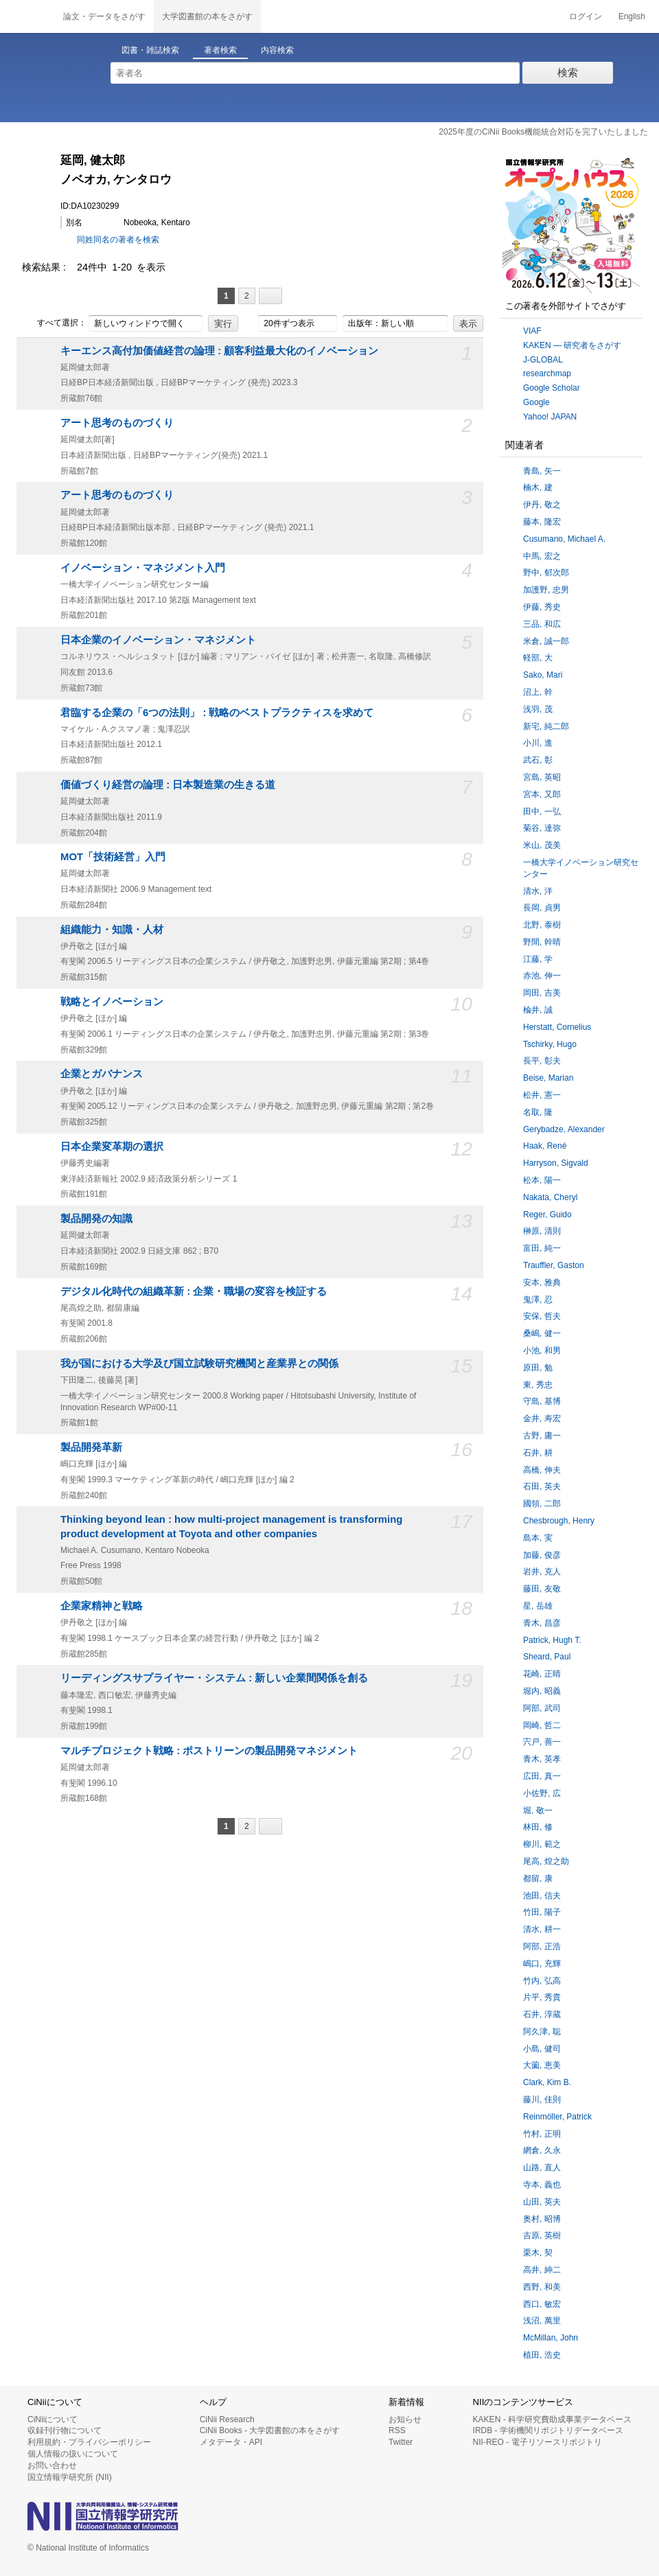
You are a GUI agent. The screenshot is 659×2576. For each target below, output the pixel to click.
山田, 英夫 (542, 2202)
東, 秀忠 (538, 1385)
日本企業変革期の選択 (111, 1146)
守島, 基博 (542, 1401)
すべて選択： (54, 323)
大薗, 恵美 (542, 2065)
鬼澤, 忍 (538, 1299)
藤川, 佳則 (542, 2099)
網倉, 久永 (542, 2150)
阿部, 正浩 (542, 1946)
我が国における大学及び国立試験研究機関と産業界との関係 (199, 1363)
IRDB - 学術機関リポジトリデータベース (548, 2430)
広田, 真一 (542, 1776)
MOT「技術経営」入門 (112, 856)
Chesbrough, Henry (558, 1521)
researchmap (547, 373)
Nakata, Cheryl (550, 1197)
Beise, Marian (548, 1078)
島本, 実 (538, 1538)
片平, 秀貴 (542, 1997)
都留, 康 (538, 1878)
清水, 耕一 (542, 1929)
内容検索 (277, 50)
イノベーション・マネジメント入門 (142, 567)
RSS (397, 2430)
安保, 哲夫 (542, 1316)
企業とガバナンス (101, 1073)
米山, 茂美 (542, 845)
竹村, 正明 (542, 2134)
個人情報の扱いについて (72, 2454)
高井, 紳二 (542, 2270)
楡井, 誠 (538, 1010)
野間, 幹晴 (542, 942)
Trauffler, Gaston (553, 1265)
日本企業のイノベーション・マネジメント (158, 639)
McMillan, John (550, 2338)
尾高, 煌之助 (546, 1861)
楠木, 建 (538, 487)
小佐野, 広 (542, 1793)
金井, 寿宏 (542, 1418)
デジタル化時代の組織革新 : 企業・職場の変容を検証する (193, 1291)
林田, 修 (538, 1827)
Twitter (401, 2442)
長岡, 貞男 (542, 907)
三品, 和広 (542, 624)
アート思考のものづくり (117, 422)
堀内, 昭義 (542, 1691)
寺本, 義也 (542, 2184)
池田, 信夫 (542, 1895)
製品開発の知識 (96, 1218)
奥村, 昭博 (542, 2219)
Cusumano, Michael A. (564, 539)
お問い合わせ (52, 2465)
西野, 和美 (542, 2287)
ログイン (585, 16)
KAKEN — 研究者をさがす (572, 345)
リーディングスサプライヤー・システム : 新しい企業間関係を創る (214, 1677)
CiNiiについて (52, 2419)
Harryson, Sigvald (555, 1163)
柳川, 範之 (542, 1844)
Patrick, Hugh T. (552, 1640)
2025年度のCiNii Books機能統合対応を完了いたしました (543, 132)
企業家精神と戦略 (101, 1605)
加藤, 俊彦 (542, 1555)
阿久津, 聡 (542, 2031)
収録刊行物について (64, 2430)
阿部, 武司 (542, 1708)
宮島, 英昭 (542, 777)
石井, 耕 (538, 1453)
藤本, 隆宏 (542, 522)
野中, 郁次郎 (546, 572)
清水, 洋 (538, 891)
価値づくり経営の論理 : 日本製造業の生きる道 (167, 784)
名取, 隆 (538, 1112)
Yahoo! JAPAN (550, 417)
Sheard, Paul (546, 1656)
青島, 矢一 (542, 471)
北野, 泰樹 (542, 925)
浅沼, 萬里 (542, 2320)
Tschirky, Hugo (550, 1044)
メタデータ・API (231, 2442)
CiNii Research (227, 2419)
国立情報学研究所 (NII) (69, 2477)
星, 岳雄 (538, 1606)
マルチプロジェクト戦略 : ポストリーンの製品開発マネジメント (209, 1750)
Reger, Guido (547, 1214)
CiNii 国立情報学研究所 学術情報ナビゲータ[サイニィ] (27, 16)
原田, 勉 (538, 1367)
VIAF (532, 331)
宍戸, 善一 (542, 1742)
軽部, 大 (538, 658)
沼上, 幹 (538, 692)
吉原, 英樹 (542, 2235)
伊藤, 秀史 (542, 607)
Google (536, 402)
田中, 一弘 (542, 811)
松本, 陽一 (542, 1180)
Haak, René (544, 1146)
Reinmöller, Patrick (557, 2116)
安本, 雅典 (542, 1282)
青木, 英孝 (542, 1759)
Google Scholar (551, 388)
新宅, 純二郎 (546, 726)
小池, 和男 (542, 1350)
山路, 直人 (542, 2167)
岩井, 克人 (542, 1571)
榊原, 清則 (542, 1231)
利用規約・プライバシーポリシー (89, 2442)
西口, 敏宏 (542, 2304)
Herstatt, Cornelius (557, 1027)
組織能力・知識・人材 (111, 929)
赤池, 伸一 (542, 975)
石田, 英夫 (542, 1486)
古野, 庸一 (542, 1435)
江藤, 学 (538, 959)
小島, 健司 (542, 2049)
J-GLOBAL (543, 360)
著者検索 (220, 50)
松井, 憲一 (542, 1095)
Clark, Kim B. (547, 2082)
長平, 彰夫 (542, 1061)
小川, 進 (538, 743)
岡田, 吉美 (542, 993)
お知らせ (405, 2419)
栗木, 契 (538, 2252)
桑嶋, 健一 (542, 1333)
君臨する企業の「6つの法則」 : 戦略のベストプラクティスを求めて (217, 712)
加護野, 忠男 (546, 590)
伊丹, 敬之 (542, 504)
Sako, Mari (542, 675)
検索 (567, 72)
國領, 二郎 (542, 1503)
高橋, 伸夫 (542, 1470)
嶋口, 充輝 (542, 1963)
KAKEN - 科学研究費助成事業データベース (552, 2419)
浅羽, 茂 (538, 709)
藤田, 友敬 (542, 1589)
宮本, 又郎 (542, 794)
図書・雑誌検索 (150, 50)
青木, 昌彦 (542, 1623)
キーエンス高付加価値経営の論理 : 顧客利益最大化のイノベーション (219, 350)
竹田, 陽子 (542, 1912)
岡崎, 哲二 (542, 1725)
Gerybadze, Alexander (564, 1129)
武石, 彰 (538, 760)
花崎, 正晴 (542, 1674)
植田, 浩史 (542, 2355)
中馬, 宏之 (542, 556)
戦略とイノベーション (111, 1001)
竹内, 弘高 (542, 1981)
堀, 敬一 (538, 1810)
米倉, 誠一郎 (546, 641)
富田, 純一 (542, 1248)
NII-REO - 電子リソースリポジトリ (537, 2442)
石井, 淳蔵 (542, 2014)
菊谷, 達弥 (542, 828)
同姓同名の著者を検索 (118, 239)
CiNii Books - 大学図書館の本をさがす (270, 2430)
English (631, 16)
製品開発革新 (91, 1447)
